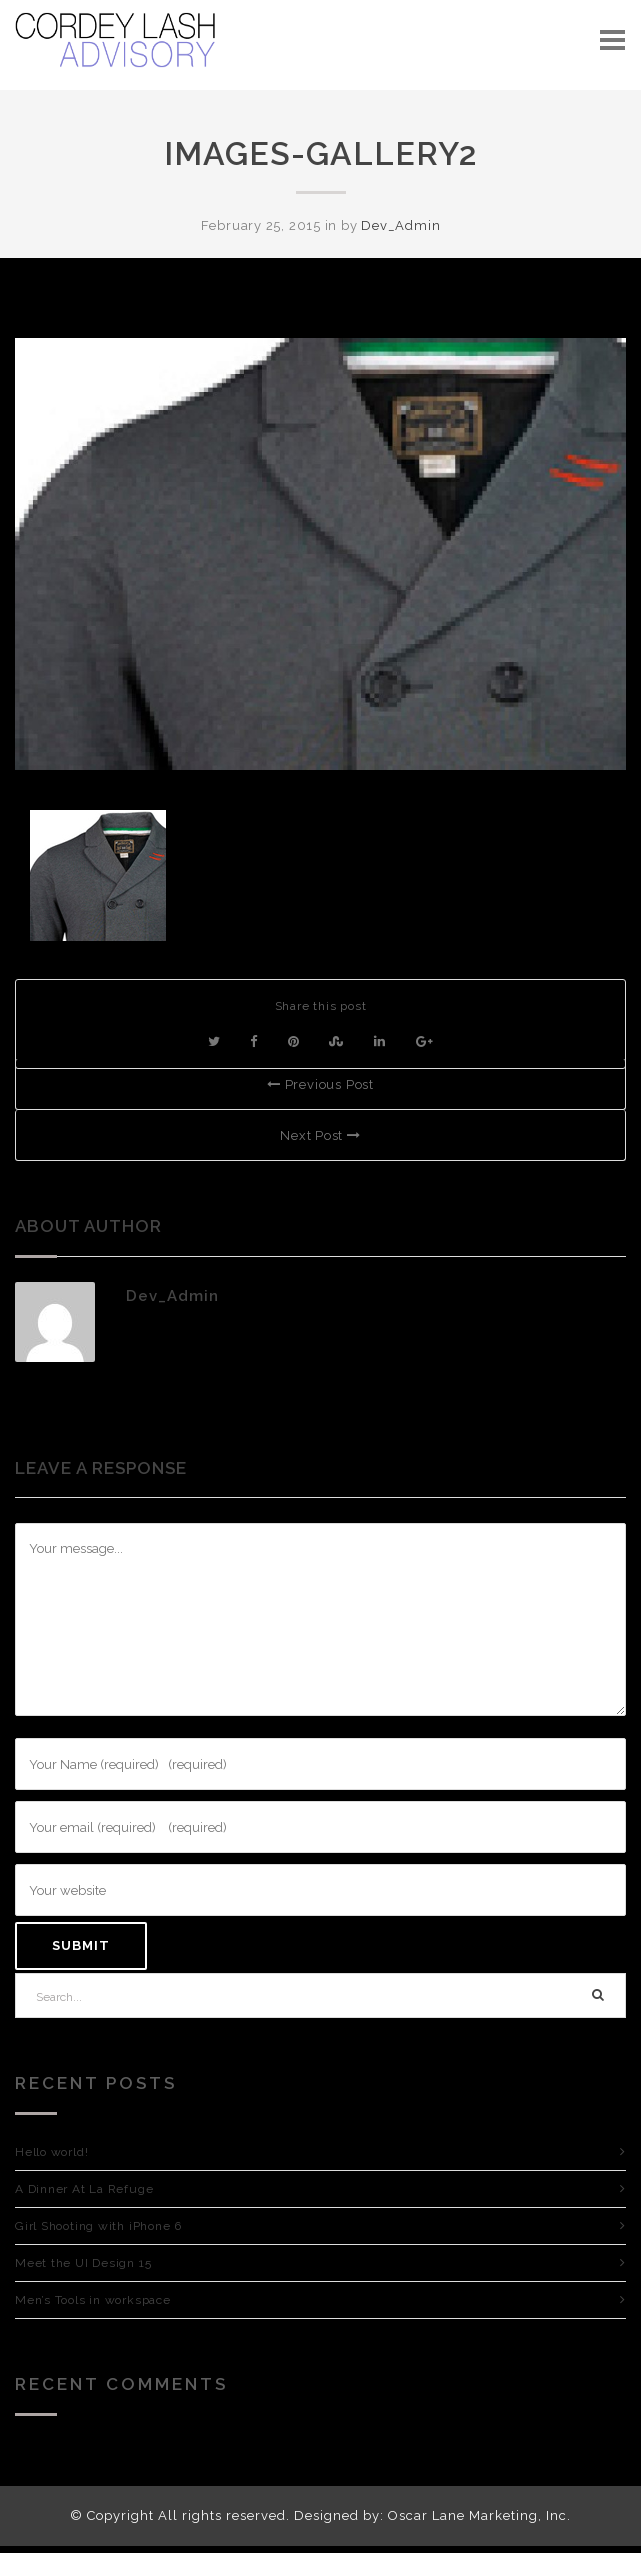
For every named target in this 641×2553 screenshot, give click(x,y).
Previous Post (320, 1084)
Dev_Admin (400, 225)
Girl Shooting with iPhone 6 (98, 2226)
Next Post (320, 1135)
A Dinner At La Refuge (84, 2189)
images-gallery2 (320, 153)
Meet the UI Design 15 (83, 2263)
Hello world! (51, 2152)
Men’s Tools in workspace (93, 2300)
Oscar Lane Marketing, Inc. (479, 2515)
